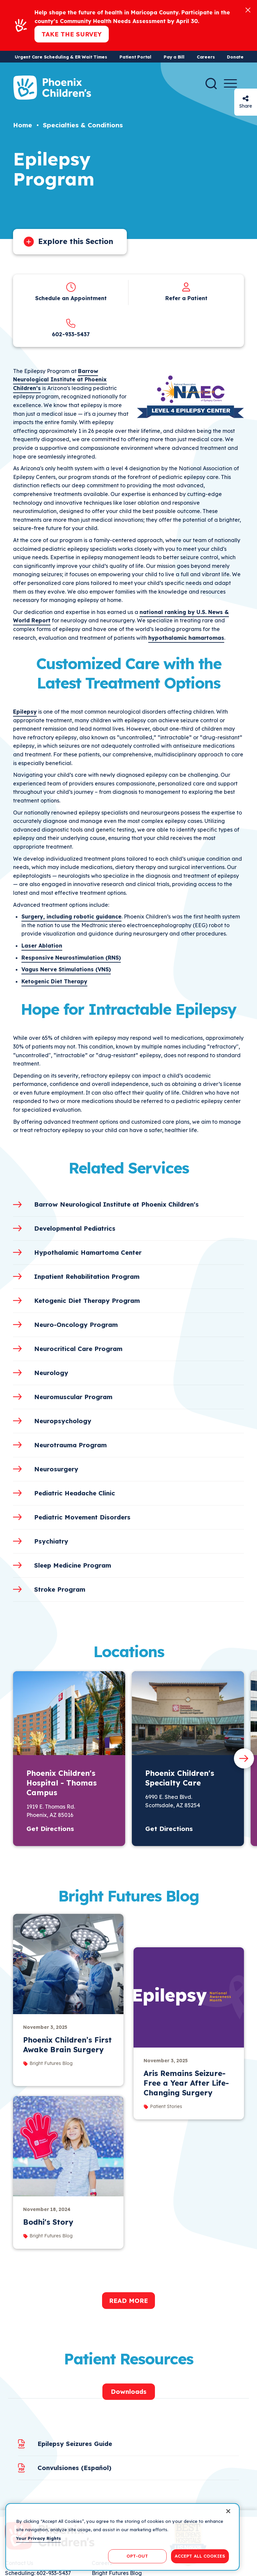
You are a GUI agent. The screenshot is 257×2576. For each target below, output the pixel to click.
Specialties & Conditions (83, 125)
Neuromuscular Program (73, 1397)
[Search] (211, 84)
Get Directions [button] (50, 1829)
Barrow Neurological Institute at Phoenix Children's (116, 1204)
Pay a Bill (174, 56)
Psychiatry (51, 1541)
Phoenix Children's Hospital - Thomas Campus (61, 1782)
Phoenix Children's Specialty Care (179, 1778)
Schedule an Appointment (71, 298)
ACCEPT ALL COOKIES (200, 2556)
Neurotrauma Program (70, 1445)
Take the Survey (71, 34)
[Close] (248, 9)
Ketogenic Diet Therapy (54, 981)
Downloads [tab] (129, 2391)
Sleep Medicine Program (72, 1565)
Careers (206, 56)
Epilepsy (25, 711)
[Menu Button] (230, 83)
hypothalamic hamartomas (186, 637)
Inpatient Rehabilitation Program (87, 1276)
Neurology (51, 1373)
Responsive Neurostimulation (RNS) (71, 957)
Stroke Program (59, 1589)
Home (22, 125)
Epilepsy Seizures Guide (74, 2444)
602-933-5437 (71, 334)
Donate (235, 56)
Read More (128, 2301)
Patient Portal (135, 56)
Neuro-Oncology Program (76, 1325)
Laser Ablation (41, 945)
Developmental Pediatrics (74, 1228)
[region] (122, 2537)
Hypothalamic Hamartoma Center (88, 1252)
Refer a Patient (186, 298)
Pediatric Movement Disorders (82, 1517)
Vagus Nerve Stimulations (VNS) (66, 969)
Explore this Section (75, 241)
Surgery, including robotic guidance (71, 916)
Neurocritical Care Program (78, 1349)
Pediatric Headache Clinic (74, 1493)
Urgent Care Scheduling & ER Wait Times (61, 56)
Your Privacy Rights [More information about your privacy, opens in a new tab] (38, 2538)
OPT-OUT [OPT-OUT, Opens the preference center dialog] (137, 2556)
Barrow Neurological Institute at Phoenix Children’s (60, 379)
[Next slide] (244, 1758)
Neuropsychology (62, 1421)
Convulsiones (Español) (74, 2468)
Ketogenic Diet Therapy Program (87, 1301)
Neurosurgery (56, 1469)
